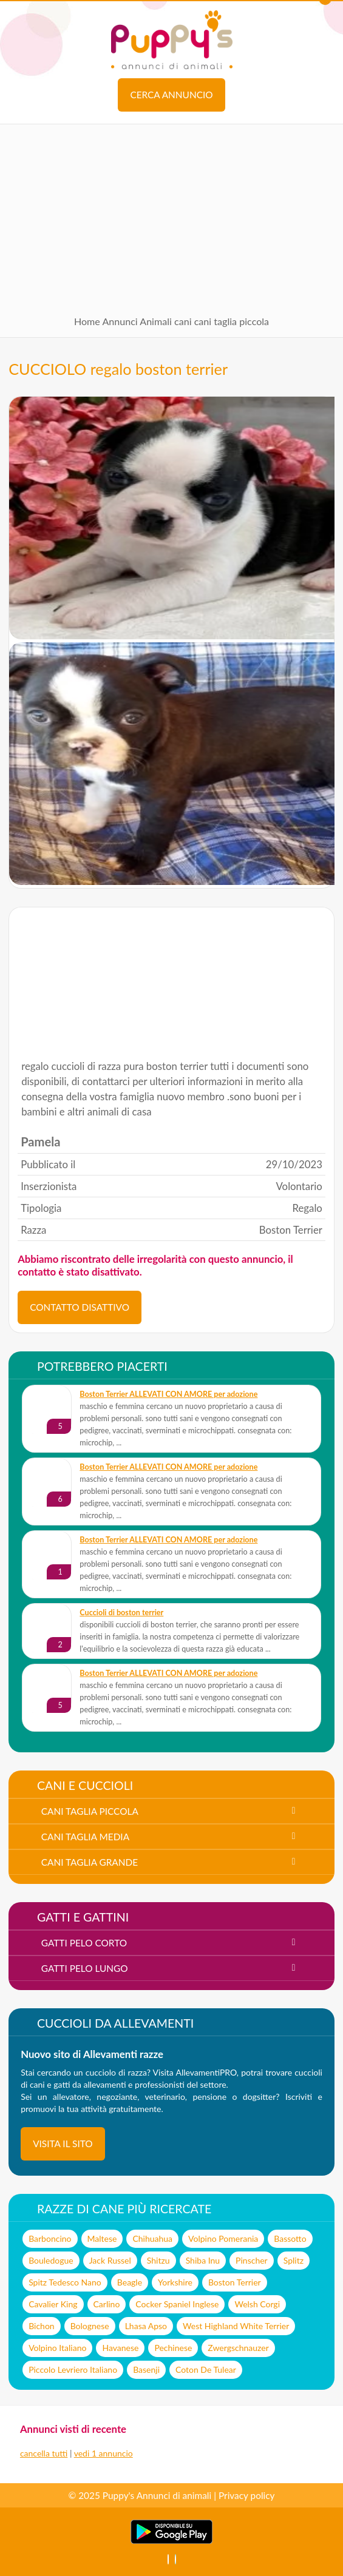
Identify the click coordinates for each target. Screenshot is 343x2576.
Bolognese (89, 2326)
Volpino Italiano (57, 2347)
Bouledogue (51, 2260)
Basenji (146, 2369)
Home (87, 321)
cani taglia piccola (231, 321)
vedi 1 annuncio (103, 2453)
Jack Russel (110, 2260)
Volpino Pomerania (223, 2238)
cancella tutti (43, 2453)
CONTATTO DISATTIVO (79, 1307)
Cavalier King (53, 2304)
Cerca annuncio (171, 94)
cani (183, 321)
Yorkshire (175, 2282)
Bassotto (290, 2238)
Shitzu (158, 2260)
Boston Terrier (234, 2282)
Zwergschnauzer (238, 2347)
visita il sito (63, 2143)
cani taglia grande (89, 1862)
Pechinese (173, 2347)
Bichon (42, 2326)
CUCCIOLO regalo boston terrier (118, 369)
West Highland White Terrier (236, 2326)
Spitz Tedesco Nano (65, 2282)
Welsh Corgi (257, 2304)
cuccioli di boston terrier (121, 1612)
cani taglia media (85, 1836)
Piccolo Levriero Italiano (73, 2369)
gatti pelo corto (84, 1942)
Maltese (102, 2238)
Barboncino (50, 2238)
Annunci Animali (137, 321)
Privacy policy (247, 2495)
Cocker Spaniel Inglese (177, 2304)
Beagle (129, 2282)
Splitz (294, 2260)
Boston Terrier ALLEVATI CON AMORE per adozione (168, 1394)
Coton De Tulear (205, 2369)
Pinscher (252, 2260)
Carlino (106, 2304)
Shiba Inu (203, 2260)
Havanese (120, 2347)
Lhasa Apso (146, 2326)
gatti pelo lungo (84, 1968)
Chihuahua (152, 2238)
